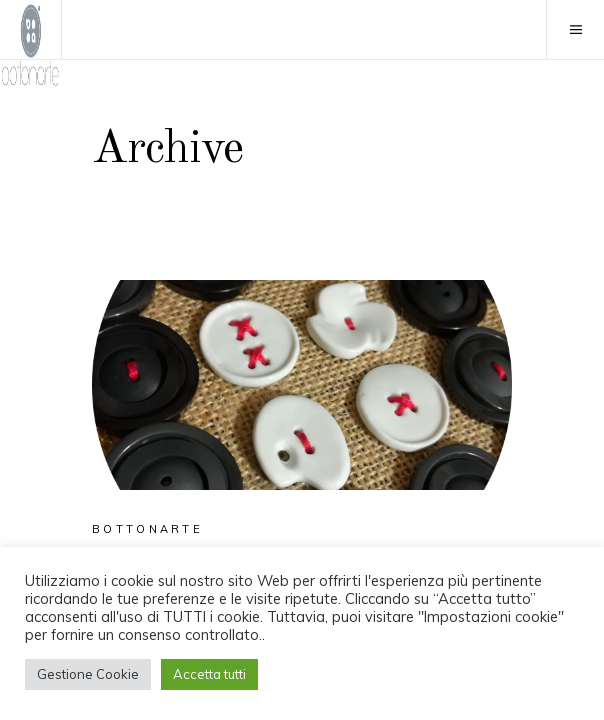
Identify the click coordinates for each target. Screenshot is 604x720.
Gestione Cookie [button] (88, 674)
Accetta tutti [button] (209, 674)
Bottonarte (147, 529)
